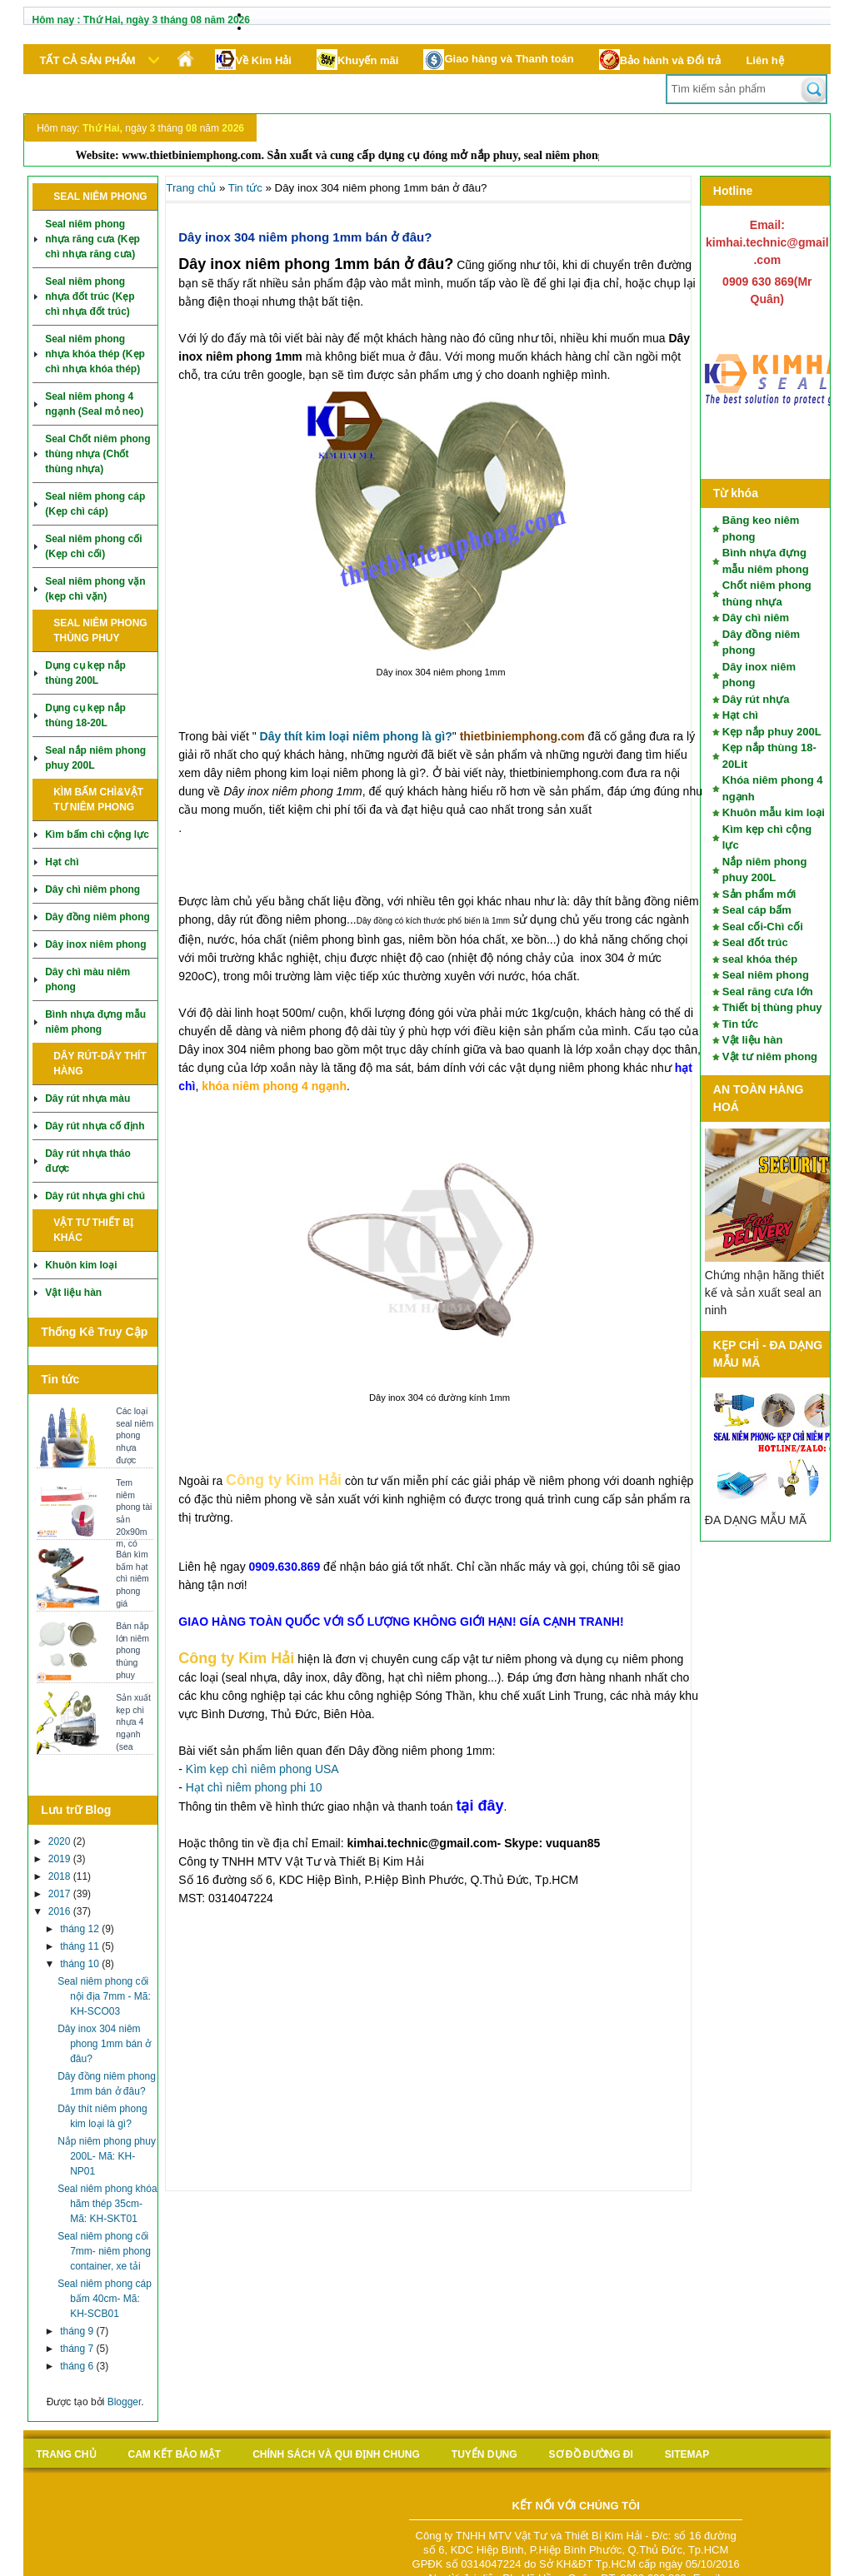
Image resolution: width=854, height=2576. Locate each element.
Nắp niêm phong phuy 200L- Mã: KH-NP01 (106, 2156)
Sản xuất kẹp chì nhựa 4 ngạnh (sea (133, 1721)
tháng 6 (78, 2366)
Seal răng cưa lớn (767, 991)
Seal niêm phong (765, 975)
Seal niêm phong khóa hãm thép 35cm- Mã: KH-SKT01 (107, 2204)
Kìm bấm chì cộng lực (97, 834)
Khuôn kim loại (81, 1265)
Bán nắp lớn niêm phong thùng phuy (132, 1650)
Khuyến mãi (357, 59)
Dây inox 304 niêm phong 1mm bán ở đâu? (104, 2044)
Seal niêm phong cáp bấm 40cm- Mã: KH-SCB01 (104, 2298)
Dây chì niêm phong (92, 889)
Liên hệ (764, 60)
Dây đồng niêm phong (97, 917)
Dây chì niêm (755, 617)
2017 (60, 1894)
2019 (60, 1859)
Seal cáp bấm (757, 910)
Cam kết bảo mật (175, 2454)
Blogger (124, 2402)
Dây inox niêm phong (95, 944)
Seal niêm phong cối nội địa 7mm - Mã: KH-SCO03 (104, 1996)
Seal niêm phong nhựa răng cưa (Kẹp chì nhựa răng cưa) (92, 239)
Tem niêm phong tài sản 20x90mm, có (134, 1512)
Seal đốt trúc (755, 942)
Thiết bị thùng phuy (772, 1007)
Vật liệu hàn (73, 1292)
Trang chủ (191, 188)
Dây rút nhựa (756, 699)
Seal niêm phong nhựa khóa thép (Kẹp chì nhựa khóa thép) (95, 354)
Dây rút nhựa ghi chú (95, 1196)
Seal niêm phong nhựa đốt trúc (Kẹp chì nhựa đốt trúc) (89, 296)
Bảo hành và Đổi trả (660, 59)
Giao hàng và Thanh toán (498, 59)
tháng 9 (78, 2331)
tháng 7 (78, 2348)
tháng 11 (81, 1946)
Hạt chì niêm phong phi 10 (254, 1787)
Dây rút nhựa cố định (94, 1126)
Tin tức (740, 1024)
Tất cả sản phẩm (88, 60)
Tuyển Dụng (484, 2454)
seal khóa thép (759, 959)
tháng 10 (81, 1964)
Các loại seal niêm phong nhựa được (134, 1435)
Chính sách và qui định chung (336, 2454)
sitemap (687, 2454)
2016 (60, 1911)
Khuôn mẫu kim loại (773, 812)
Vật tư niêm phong (769, 1056)
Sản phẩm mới (759, 894)
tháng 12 (81, 1929)
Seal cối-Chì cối (762, 926)
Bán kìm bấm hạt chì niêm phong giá (132, 1578)
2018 (60, 1876)
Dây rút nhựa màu (87, 1098)
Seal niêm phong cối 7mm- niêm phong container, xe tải (104, 2251)
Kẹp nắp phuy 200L (772, 731)
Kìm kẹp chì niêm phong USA (262, 1769)
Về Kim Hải (253, 59)
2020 (60, 1841)
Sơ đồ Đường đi (591, 2454)
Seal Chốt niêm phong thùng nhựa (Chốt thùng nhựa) (97, 454)
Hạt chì (61, 862)
